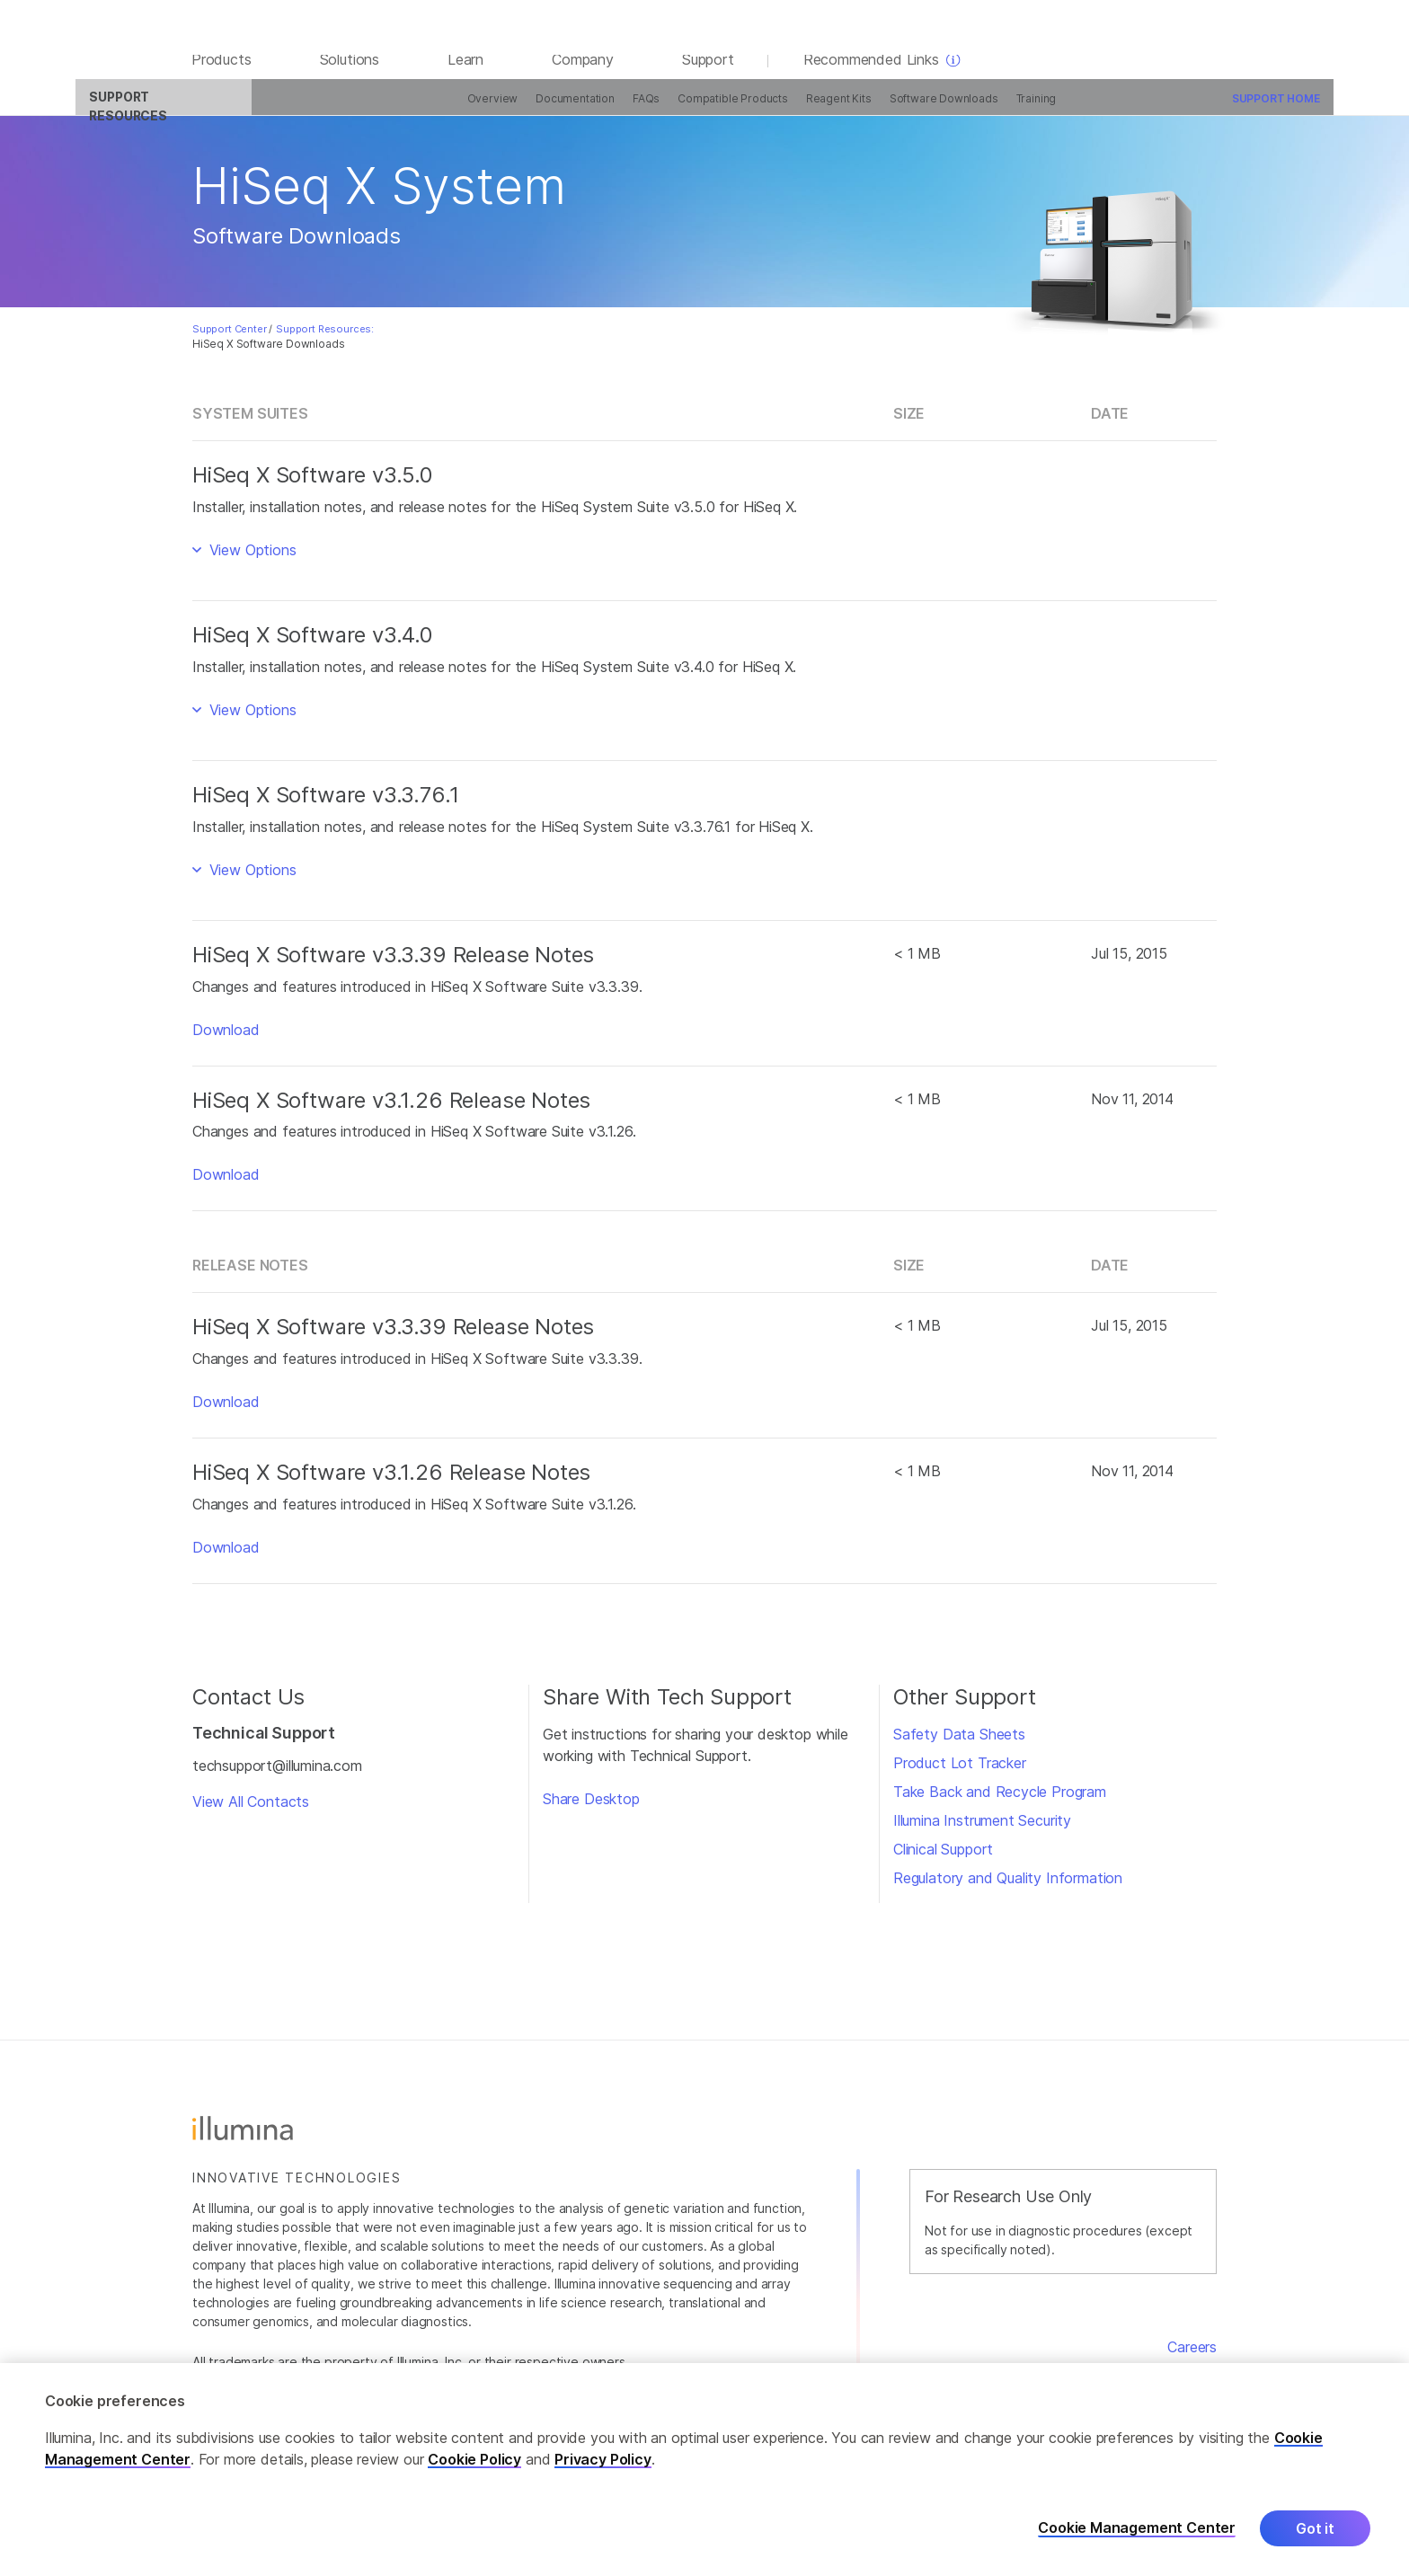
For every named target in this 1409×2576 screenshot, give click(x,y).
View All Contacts (250, 1814)
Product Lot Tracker (959, 1775)
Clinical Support (943, 1861)
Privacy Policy (602, 2459)
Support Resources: (325, 340)
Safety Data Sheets (959, 1746)
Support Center (229, 340)
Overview (389, 110)
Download (226, 1041)
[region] (704, 2469)
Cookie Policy (474, 2459)
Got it (1315, 2528)
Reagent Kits (735, 110)
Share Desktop (591, 1810)
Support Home (1173, 110)
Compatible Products (630, 110)
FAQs (542, 110)
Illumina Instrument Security (982, 1832)
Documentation (472, 110)
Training (933, 110)
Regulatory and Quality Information (1007, 1890)
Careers (1192, 2359)
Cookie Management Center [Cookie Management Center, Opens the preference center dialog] (1137, 2527)
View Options (251, 562)
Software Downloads (840, 110)
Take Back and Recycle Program (999, 1803)
